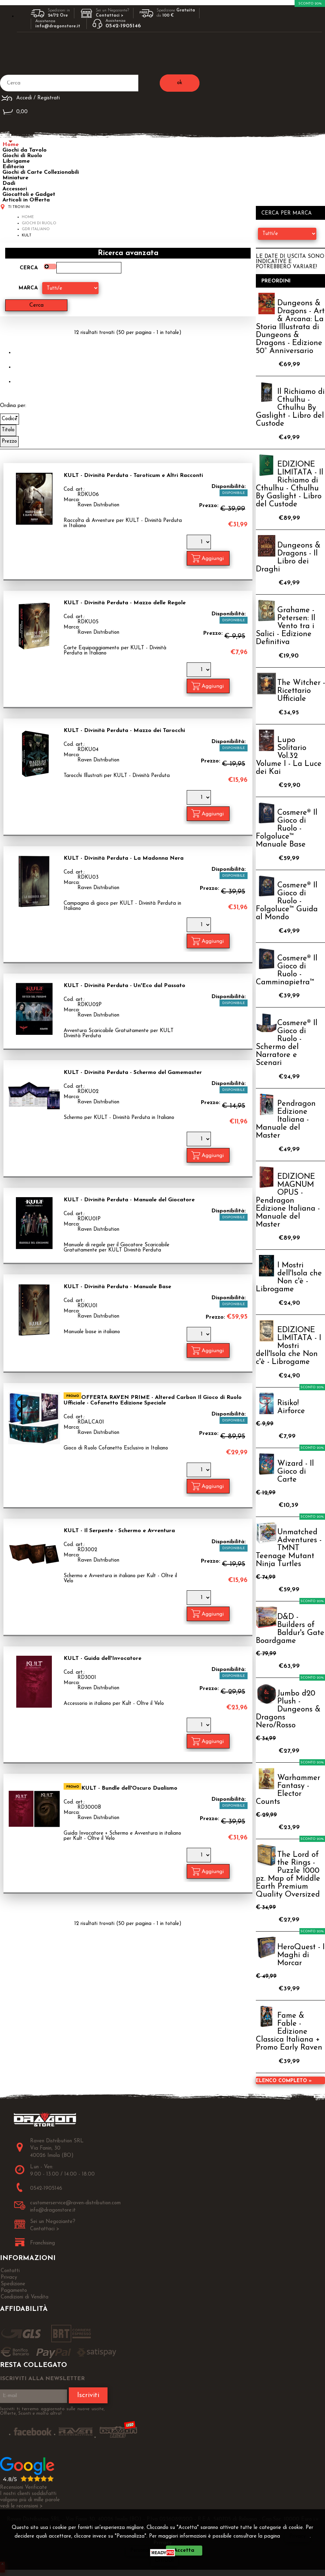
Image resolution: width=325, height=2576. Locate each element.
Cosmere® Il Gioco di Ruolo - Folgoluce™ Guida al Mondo (287, 901)
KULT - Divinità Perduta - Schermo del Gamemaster (133, 1072)
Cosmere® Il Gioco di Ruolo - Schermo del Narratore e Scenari (286, 1043)
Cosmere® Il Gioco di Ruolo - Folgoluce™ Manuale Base (286, 829)
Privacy (297, 2536)
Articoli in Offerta (26, 200)
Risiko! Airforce (291, 1407)
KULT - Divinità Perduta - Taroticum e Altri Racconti (133, 475)
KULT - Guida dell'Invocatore (102, 1658)
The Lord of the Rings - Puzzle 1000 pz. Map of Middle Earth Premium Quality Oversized (288, 1875)
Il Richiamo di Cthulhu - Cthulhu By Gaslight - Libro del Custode (290, 408)
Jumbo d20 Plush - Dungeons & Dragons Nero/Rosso (288, 1709)
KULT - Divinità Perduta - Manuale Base (117, 1287)
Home (10, 144)
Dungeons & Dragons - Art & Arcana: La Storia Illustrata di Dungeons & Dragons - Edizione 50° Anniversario (290, 327)
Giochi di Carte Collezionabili (40, 172)
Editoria (13, 167)
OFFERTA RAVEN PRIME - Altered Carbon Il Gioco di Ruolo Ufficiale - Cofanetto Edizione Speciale (153, 1400)
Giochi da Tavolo (24, 150)
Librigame (16, 161)
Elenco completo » (284, 2081)
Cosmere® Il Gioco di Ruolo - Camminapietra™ (286, 970)
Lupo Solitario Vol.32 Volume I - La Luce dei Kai (289, 756)
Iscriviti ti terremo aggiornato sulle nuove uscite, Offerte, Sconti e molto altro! (52, 2411)
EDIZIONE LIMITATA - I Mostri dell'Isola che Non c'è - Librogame (288, 1346)
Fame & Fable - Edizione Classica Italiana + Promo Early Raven (289, 2032)
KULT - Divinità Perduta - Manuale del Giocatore (129, 1200)
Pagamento (14, 2290)
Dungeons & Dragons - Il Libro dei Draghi (288, 557)
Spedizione (13, 2284)
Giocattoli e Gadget (28, 194)
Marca (28, 288)
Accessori (14, 189)
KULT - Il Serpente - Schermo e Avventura (119, 1531)
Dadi (8, 183)
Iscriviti (88, 2395)
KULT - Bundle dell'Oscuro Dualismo (129, 1788)
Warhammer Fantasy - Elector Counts (288, 1790)
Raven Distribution (98, 505)
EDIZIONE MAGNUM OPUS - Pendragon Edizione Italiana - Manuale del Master (288, 1201)
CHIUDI (164, 2560)
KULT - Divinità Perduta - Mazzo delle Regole (125, 603)
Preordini (276, 281)
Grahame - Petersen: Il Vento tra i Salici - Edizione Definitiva (285, 626)
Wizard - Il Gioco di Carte (295, 1472)
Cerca (29, 268)
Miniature (15, 178)
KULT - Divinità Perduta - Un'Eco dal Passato (124, 985)
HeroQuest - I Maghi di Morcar (301, 1955)
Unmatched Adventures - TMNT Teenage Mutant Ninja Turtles (289, 1548)
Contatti (10, 2271)
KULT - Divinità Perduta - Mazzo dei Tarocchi (124, 730)
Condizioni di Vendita (24, 2297)
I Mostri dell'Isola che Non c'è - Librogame (289, 1277)
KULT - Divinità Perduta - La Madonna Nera (124, 858)
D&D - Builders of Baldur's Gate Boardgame (290, 1629)
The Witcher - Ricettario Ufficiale (301, 691)
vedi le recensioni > (21, 2506)
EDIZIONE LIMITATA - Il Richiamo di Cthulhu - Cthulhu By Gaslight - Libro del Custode (289, 484)
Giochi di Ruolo (22, 156)
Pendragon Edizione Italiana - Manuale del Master (286, 1120)
